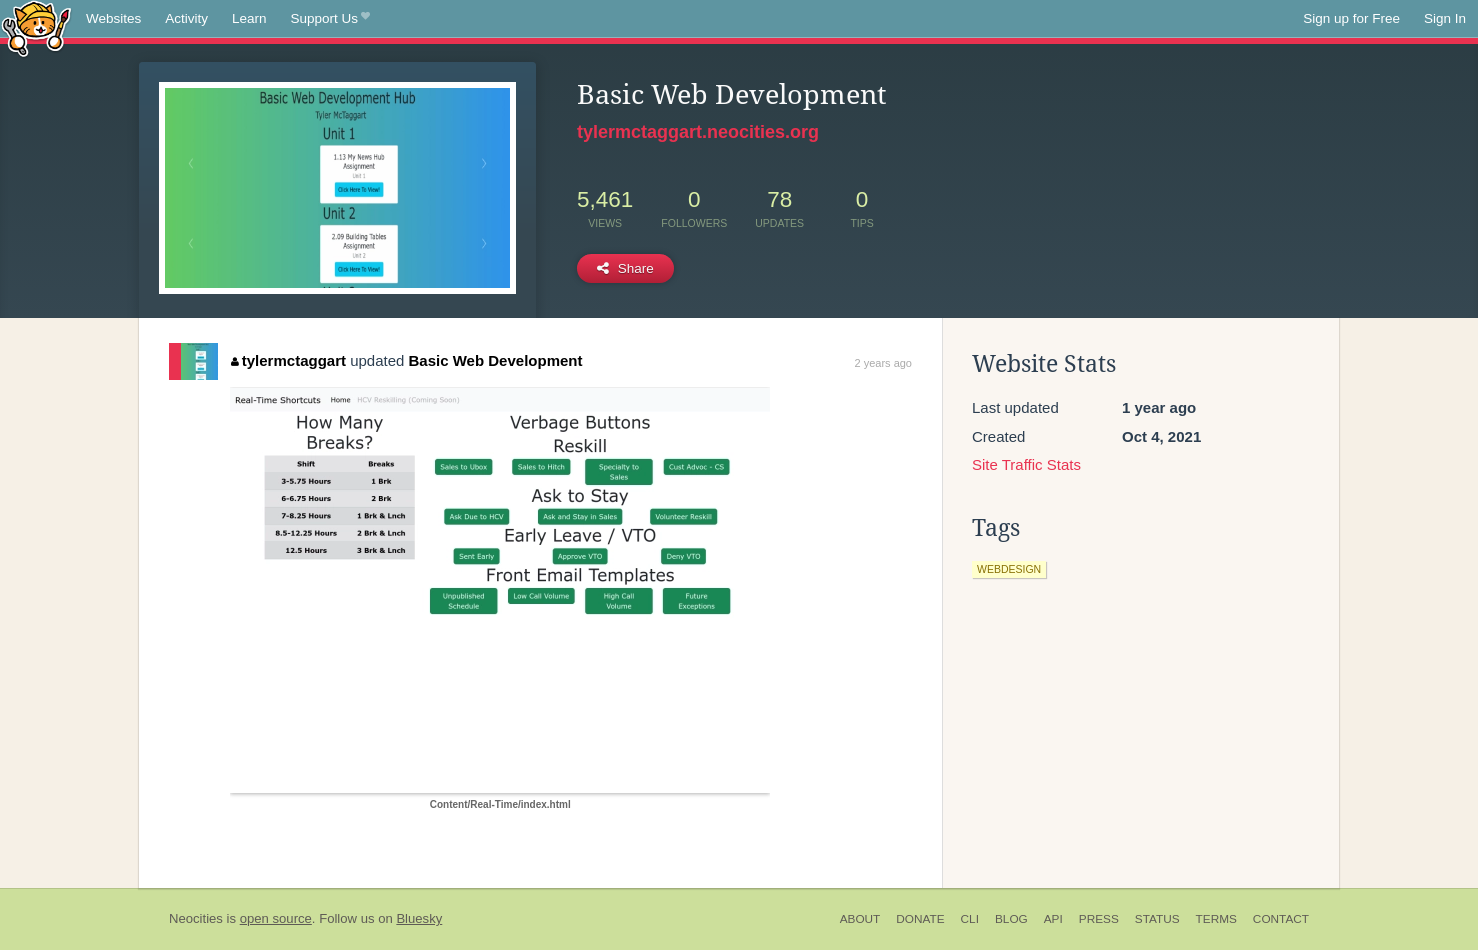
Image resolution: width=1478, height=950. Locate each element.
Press (1099, 919)
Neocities (196, 918)
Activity (186, 18)
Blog (1011, 919)
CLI (970, 919)
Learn (249, 18)
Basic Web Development (496, 360)
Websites (113, 18)
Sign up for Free (1351, 18)
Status (1157, 919)
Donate (920, 919)
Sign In (1445, 18)
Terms (1216, 919)
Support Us (330, 19)
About (860, 919)
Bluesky (419, 918)
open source (276, 918)
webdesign (1009, 569)
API (1053, 919)
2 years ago (883, 363)
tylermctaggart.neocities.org (698, 132)
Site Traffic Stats (1026, 464)
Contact (1281, 919)
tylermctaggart (288, 360)
